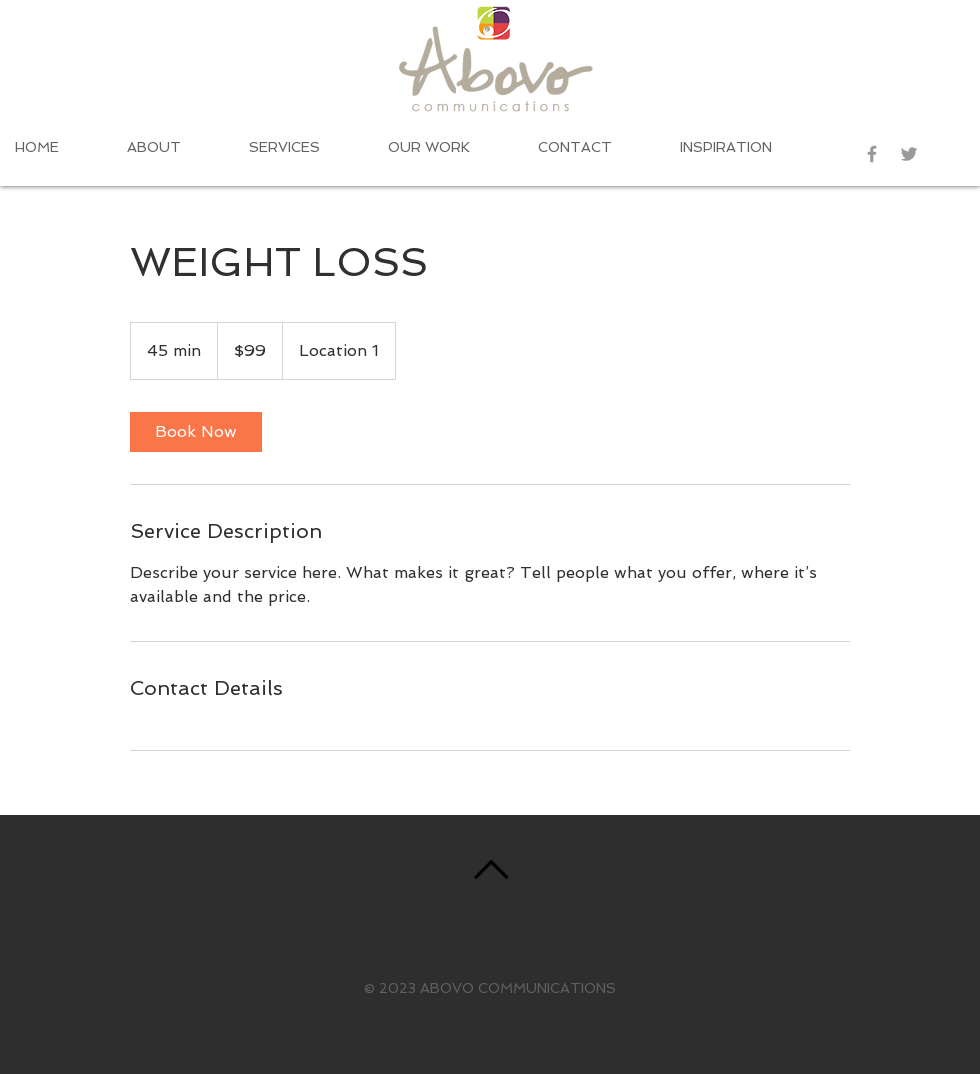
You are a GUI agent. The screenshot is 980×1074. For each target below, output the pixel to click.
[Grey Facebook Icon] (872, 154)
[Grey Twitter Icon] (909, 154)
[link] (196, 432)
